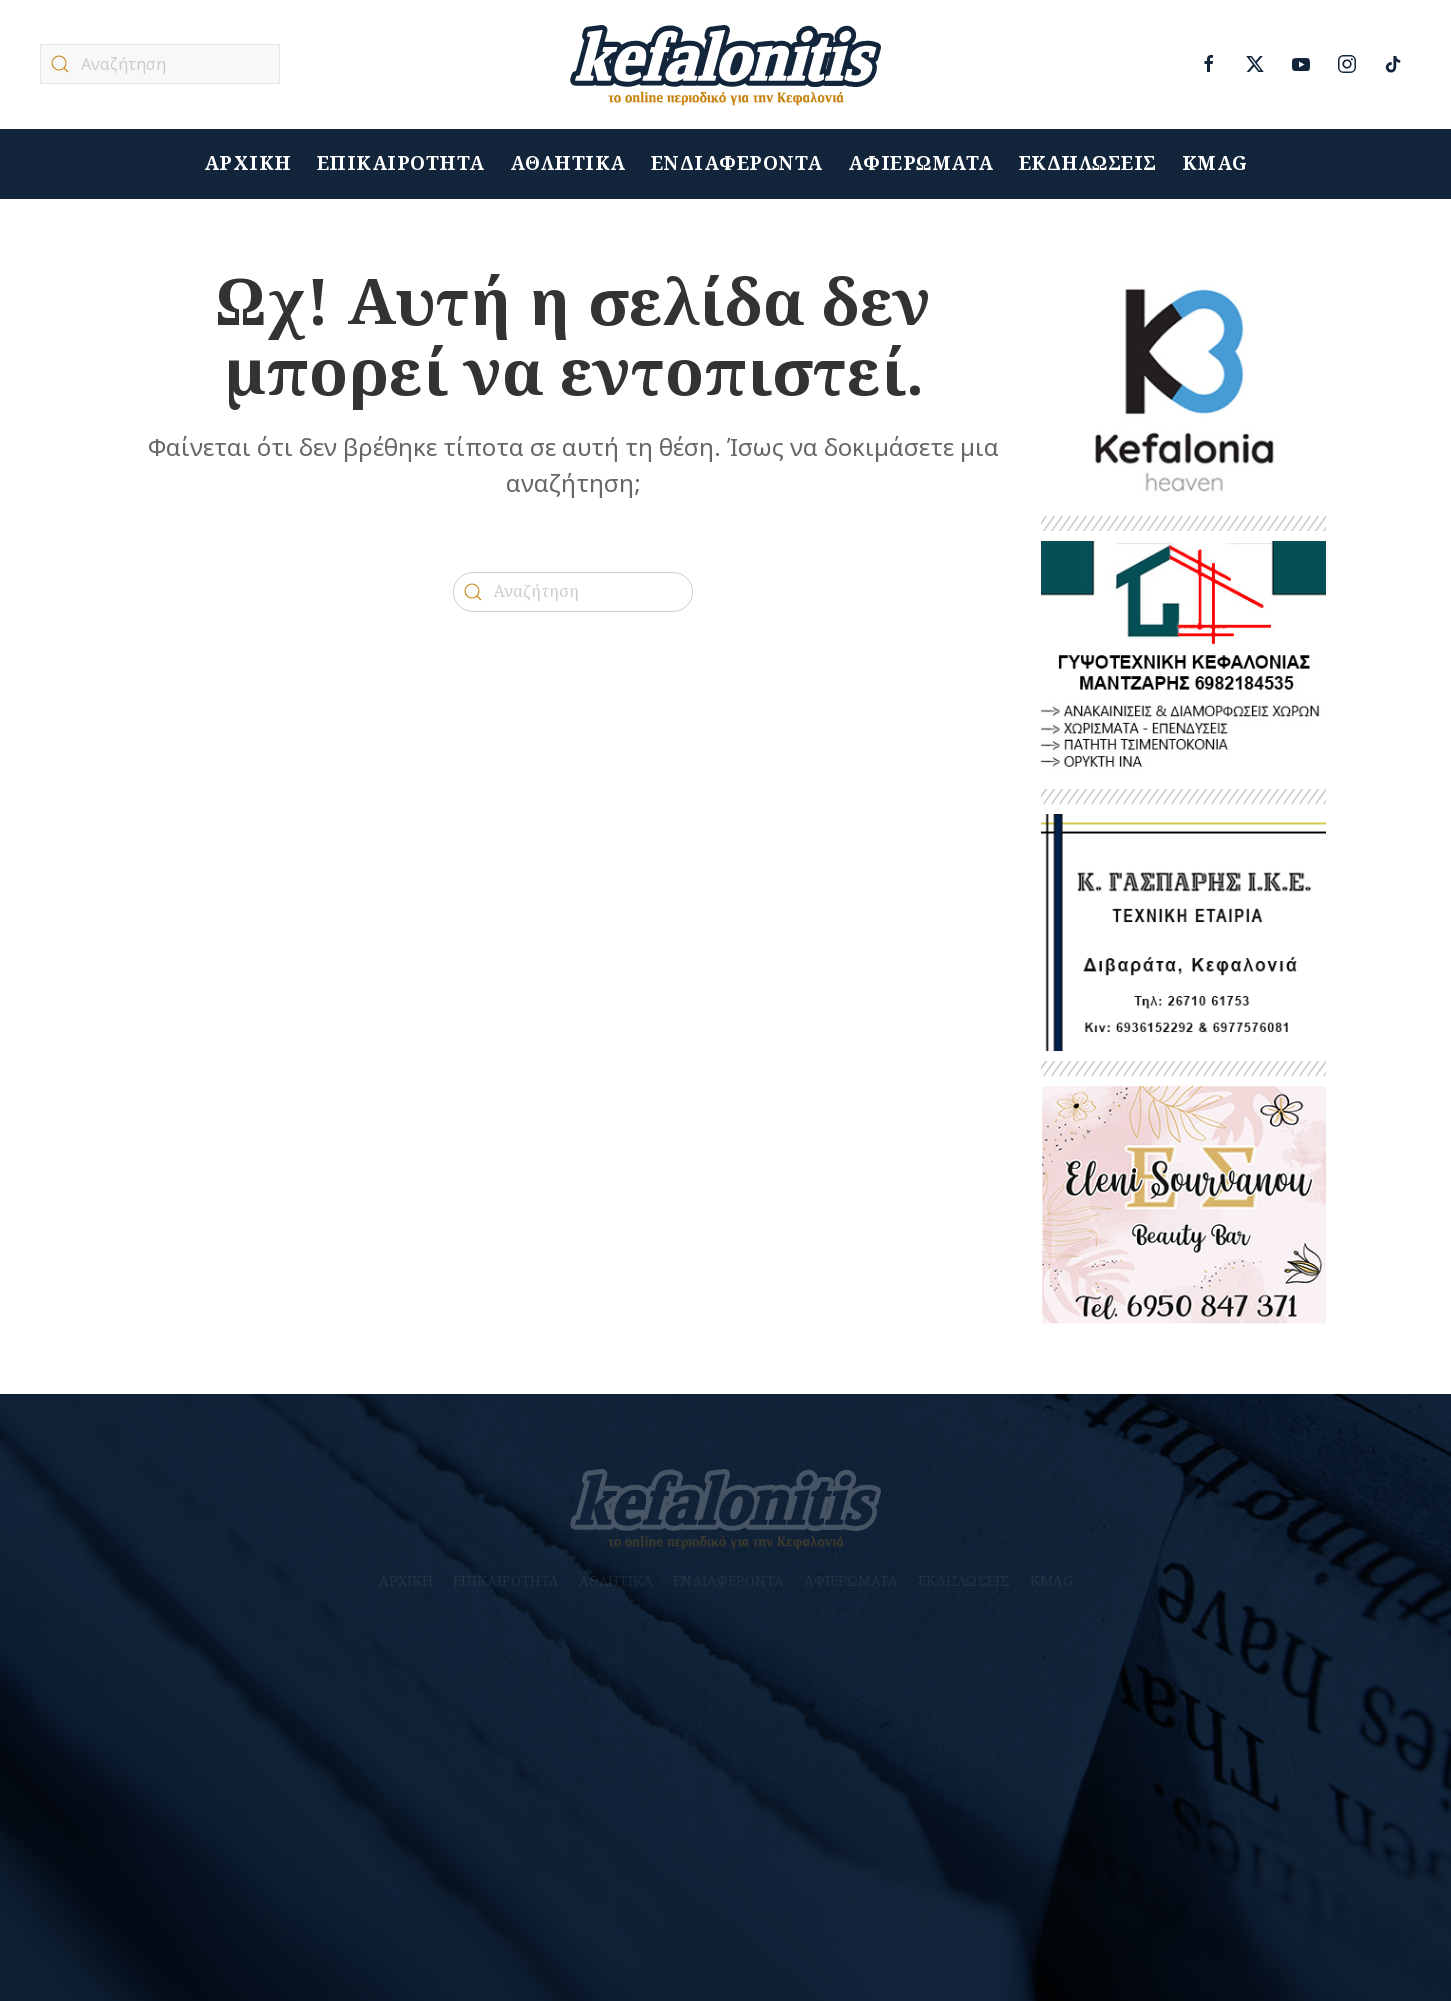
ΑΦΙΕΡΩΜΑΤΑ (921, 163)
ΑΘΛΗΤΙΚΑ (568, 163)
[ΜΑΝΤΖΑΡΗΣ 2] (1183, 658)
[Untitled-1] (1183, 931)
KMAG (1215, 163)
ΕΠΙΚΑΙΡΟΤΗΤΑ (401, 163)
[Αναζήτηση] (160, 64)
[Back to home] (726, 64)
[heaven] (1183, 386)
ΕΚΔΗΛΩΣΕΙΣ (1088, 163)
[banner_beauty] (1183, 1203)
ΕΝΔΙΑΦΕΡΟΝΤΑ (737, 163)
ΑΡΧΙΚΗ (248, 163)
